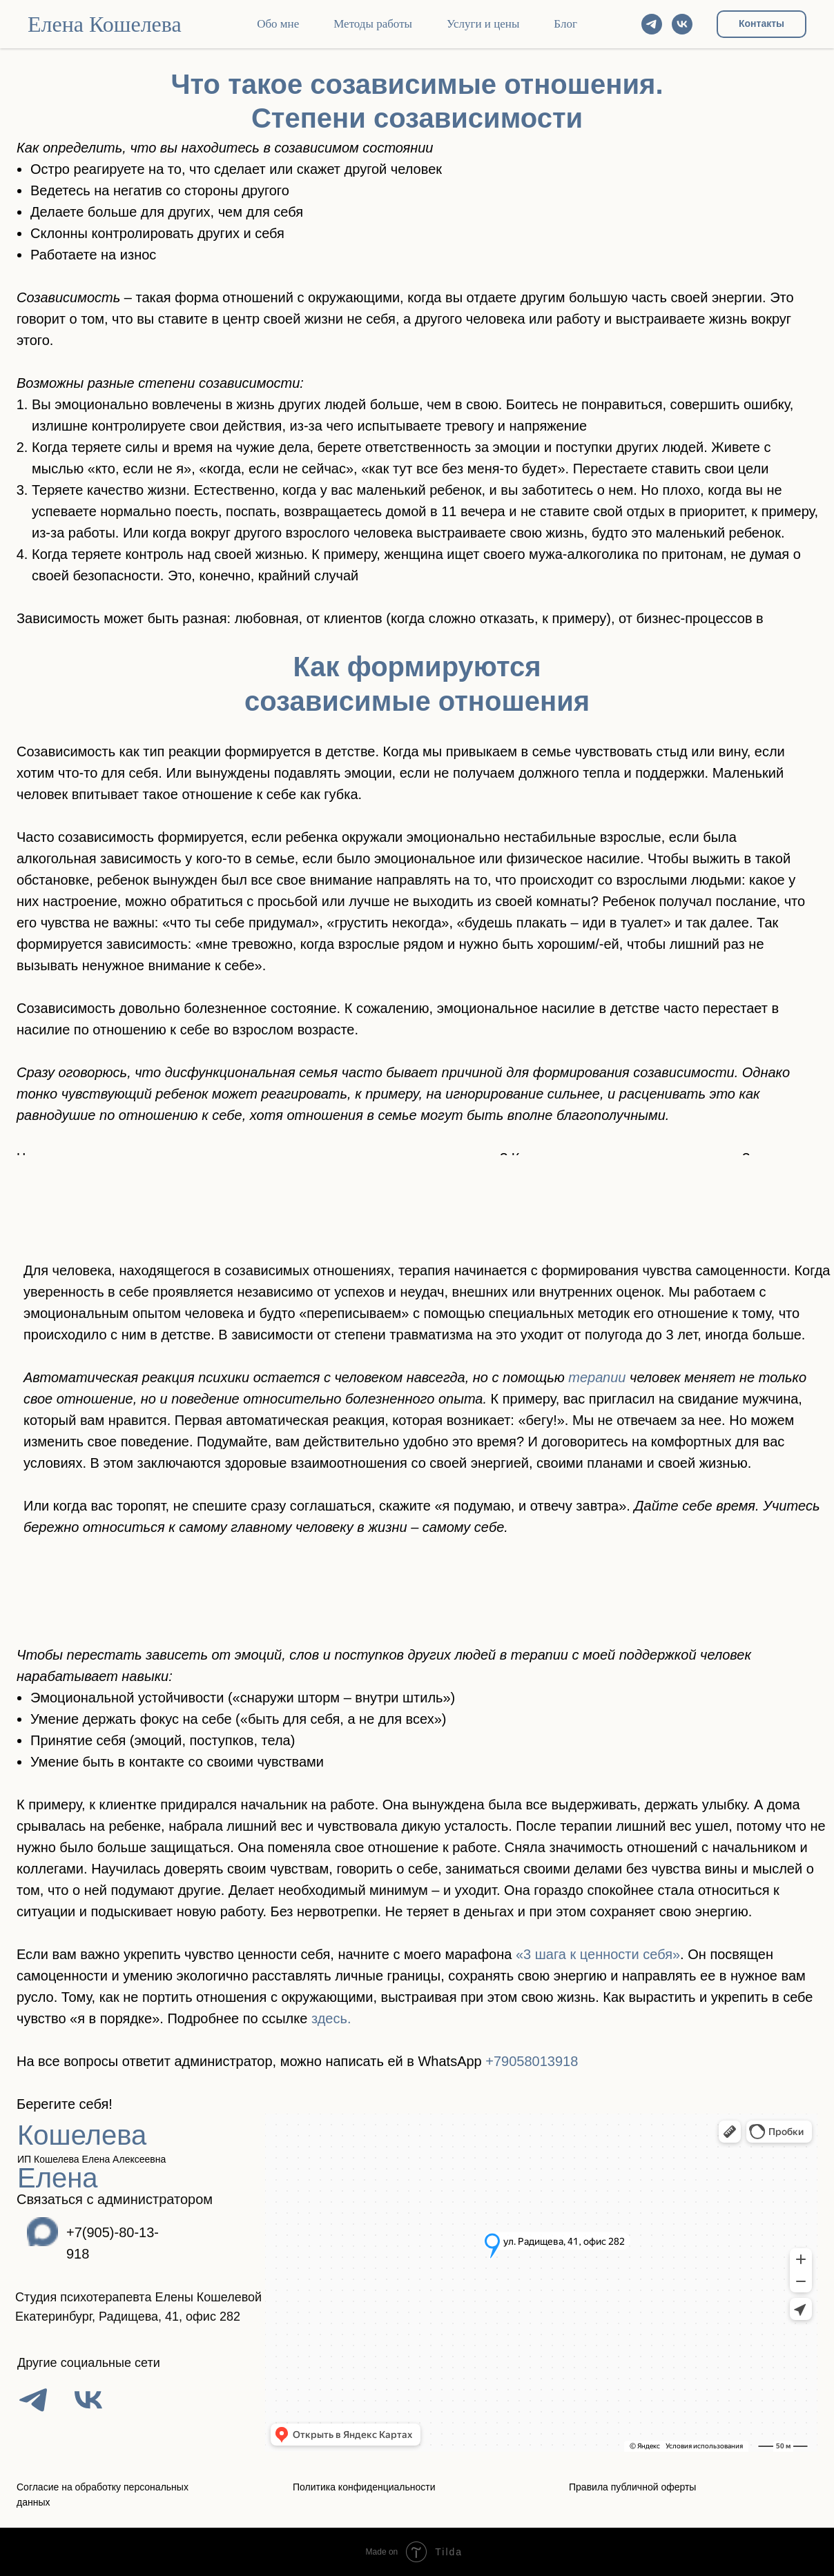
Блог (565, 23)
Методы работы (372, 23)
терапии (599, 1377)
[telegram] (651, 24)
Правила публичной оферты (632, 2487)
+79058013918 (531, 2061)
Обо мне (278, 23)
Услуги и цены (483, 23)
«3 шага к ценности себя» (598, 1954)
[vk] (682, 24)
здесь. (331, 2018)
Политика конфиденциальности (364, 2487)
